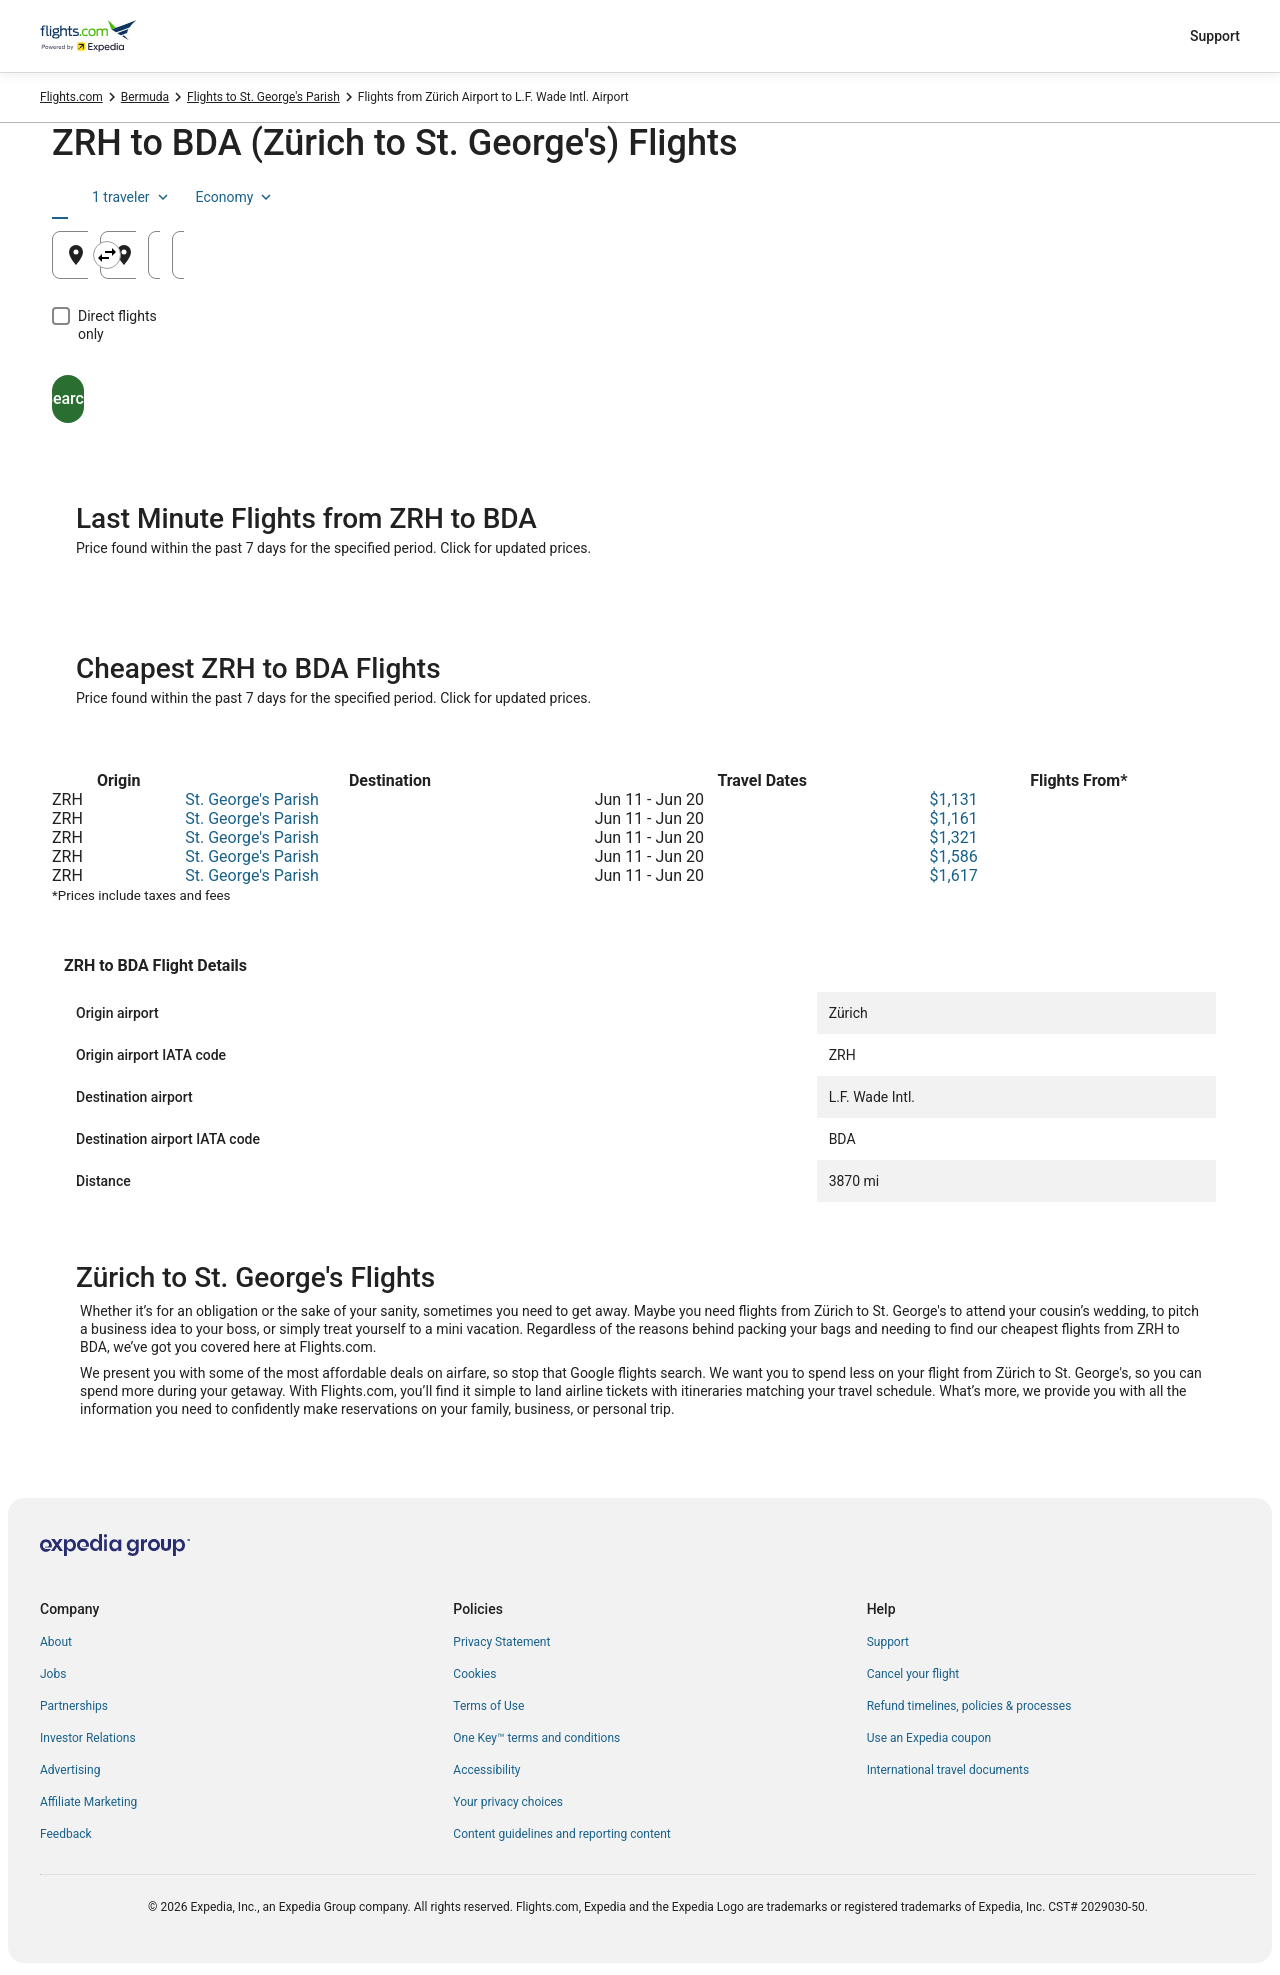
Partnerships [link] (74, 1706)
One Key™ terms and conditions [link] (536, 1738)
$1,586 (954, 856)
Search (145, 380)
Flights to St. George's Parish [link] (263, 97)
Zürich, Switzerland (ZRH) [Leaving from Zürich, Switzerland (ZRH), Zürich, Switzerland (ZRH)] (186, 262)
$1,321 (954, 837)
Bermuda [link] (145, 97)
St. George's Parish (252, 799)
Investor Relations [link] (88, 1738)
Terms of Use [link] (488, 1706)
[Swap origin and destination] (446, 255)
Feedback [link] (66, 1834)
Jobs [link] (53, 1674)
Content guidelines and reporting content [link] (561, 1834)
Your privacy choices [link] (508, 1802)
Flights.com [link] (71, 97)
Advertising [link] (70, 1770)
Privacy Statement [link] (501, 1642)
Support (1215, 36)
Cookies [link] (474, 1674)
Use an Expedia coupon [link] (929, 1738)
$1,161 (954, 818)
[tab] (98, 197)
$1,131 (954, 799)
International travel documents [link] (948, 1770)
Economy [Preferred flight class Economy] (1164, 197)
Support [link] (888, 1642)
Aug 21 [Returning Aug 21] (1111, 262)
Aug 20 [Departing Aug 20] (913, 262)
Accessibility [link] (486, 1770)
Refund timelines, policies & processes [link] (969, 1706)
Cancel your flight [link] (913, 1674)
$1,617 (954, 875)
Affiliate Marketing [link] (88, 1802)
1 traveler (1061, 197)
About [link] (56, 1642)
